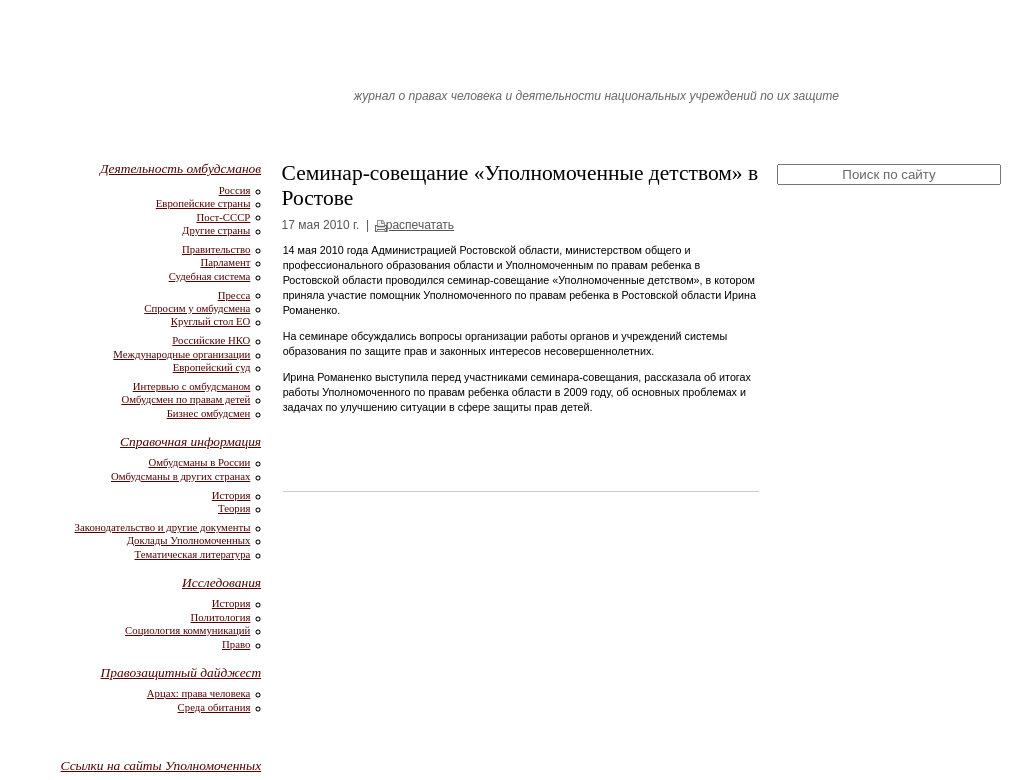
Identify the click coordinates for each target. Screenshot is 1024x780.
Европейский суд (212, 367)
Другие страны (216, 230)
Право (236, 644)
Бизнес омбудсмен (209, 413)
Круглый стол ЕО (211, 321)
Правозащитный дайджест (181, 672)
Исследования (221, 582)
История (231, 495)
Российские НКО (211, 340)
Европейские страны (203, 203)
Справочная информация (190, 441)
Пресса (234, 295)
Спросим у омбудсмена (197, 308)
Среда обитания (214, 707)
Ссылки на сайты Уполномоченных (161, 765)
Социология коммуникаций (187, 630)
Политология (221, 617)
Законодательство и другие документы (163, 527)
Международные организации (181, 354)
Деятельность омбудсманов (180, 168)
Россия (235, 190)
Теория (234, 508)
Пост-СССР (223, 217)
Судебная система (210, 276)
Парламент (225, 262)
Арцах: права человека (199, 693)
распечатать (420, 225)
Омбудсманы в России (199, 462)
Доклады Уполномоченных (189, 540)
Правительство (216, 249)
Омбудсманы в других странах (180, 476)
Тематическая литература (193, 554)
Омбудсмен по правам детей (185, 399)
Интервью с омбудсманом (192, 386)
